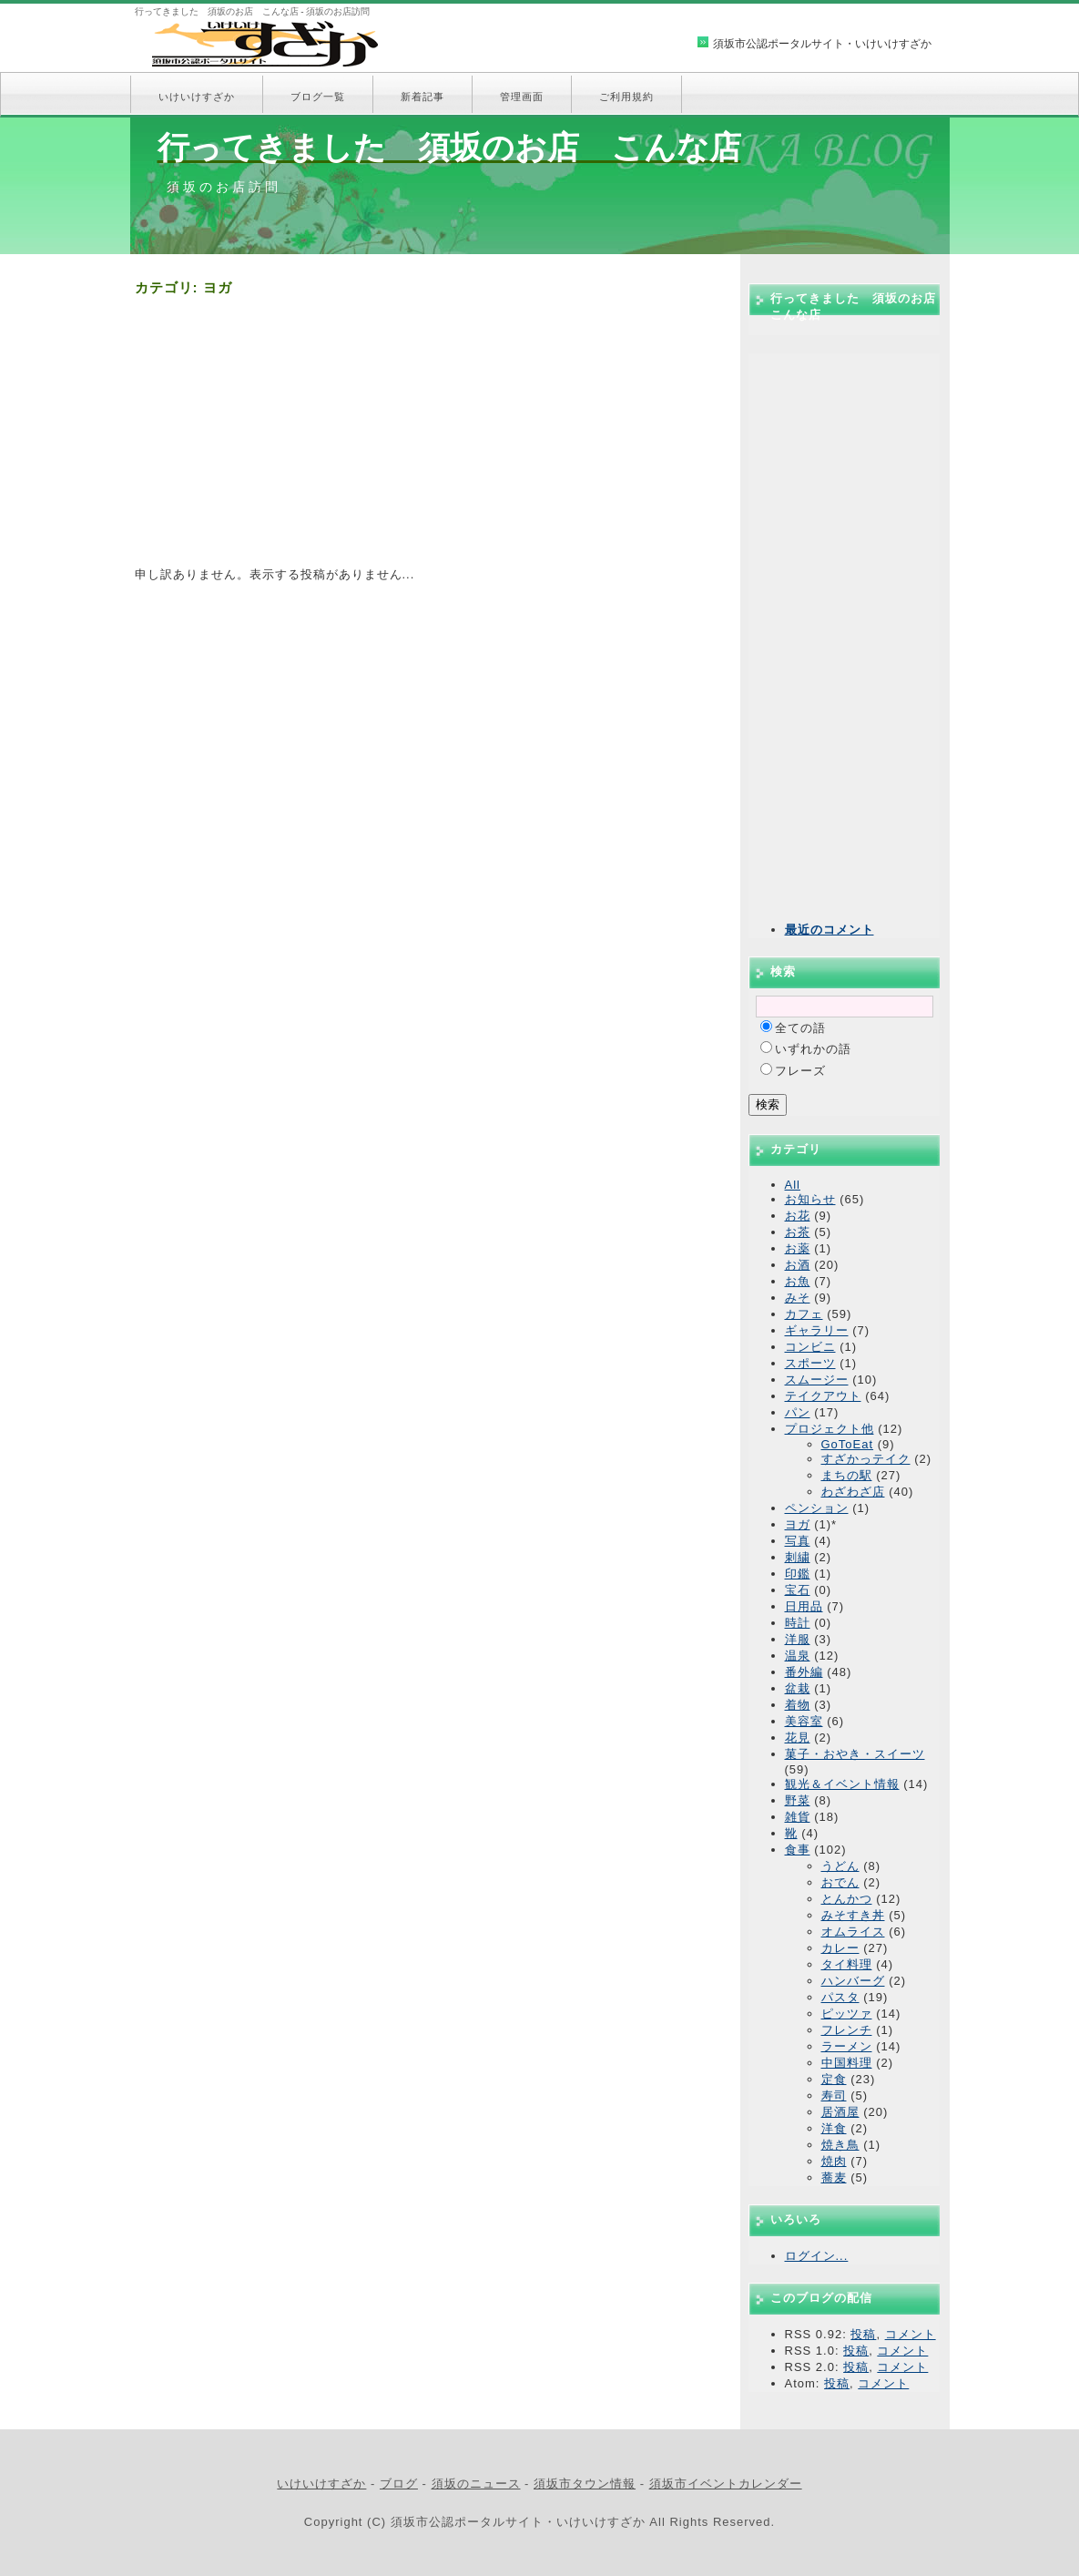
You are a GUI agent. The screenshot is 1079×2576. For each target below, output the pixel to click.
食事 (797, 1849)
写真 (797, 1541)
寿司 (834, 2095)
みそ (797, 1297)
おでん (840, 1882)
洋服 (797, 1639)
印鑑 (797, 1573)
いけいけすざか (196, 96)
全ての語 (800, 1028)
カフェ (804, 1314)
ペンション (817, 1508)
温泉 (797, 1655)
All (792, 1184)
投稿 (863, 2334)
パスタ (840, 1997)
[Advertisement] (426, 439)
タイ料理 (846, 1964)
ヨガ (797, 1524)
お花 (797, 1215)
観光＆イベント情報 (842, 1784)
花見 (797, 1737)
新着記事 (422, 96)
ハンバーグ (853, 1981)
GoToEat (847, 1444)
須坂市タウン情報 (585, 2483)
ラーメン (846, 2046)
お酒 (797, 1265)
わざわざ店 (853, 1491)
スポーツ (810, 1363)
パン (797, 1412)
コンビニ (810, 1347)
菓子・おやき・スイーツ (855, 1754)
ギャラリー (817, 1330)
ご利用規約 (626, 96)
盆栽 (797, 1688)
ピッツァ (846, 2013)
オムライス (853, 1931)
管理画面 (522, 96)
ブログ (399, 2483)
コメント (910, 2334)
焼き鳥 (840, 2145)
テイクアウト (823, 1396)
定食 (834, 2079)
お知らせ (810, 1199)
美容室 (804, 1721)
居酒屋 (840, 2112)
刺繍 (797, 1557)
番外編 (804, 1672)
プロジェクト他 (829, 1429)
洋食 (834, 2128)
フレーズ (800, 1071)
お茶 (797, 1232)
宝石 (797, 1590)
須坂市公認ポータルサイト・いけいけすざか (822, 43)
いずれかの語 (813, 1049)
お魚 (797, 1281)
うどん (840, 1866)
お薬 (797, 1248)
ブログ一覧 (317, 96)
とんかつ (846, 1899)
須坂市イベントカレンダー (725, 2483)
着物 (797, 1705)
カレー (840, 1948)
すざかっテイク (866, 1459)
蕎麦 (834, 2177)
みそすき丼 (853, 1915)
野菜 (797, 1800)
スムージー (817, 1379)
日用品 (804, 1606)
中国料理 (846, 2063)
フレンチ (846, 2030)
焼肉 (834, 2161)
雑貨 (797, 1817)
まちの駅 (846, 1475)
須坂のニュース (476, 2483)
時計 (797, 1623)
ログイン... (817, 2256)
